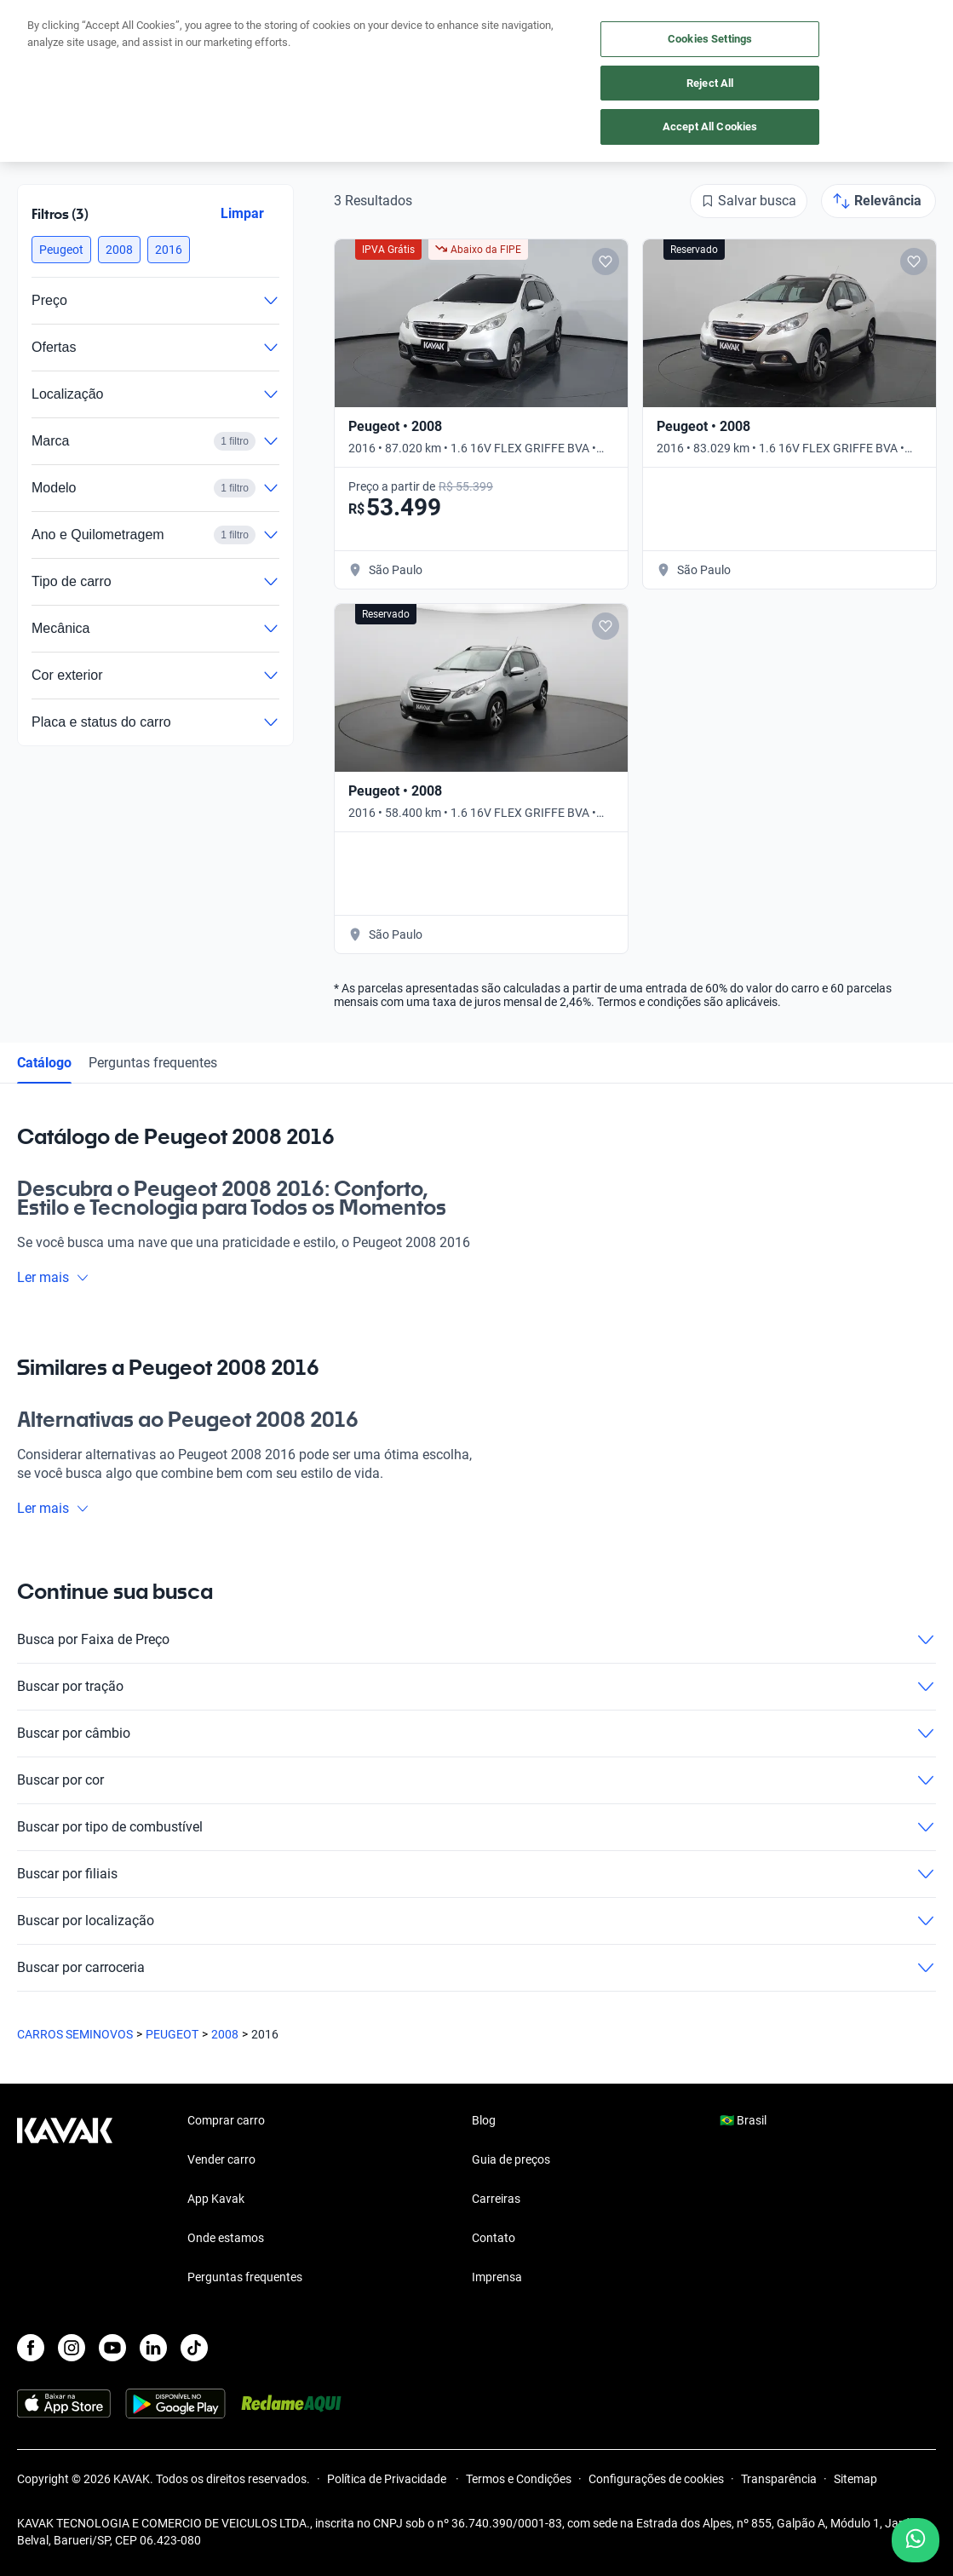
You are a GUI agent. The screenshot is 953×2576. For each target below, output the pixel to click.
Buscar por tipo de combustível (476, 1827)
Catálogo (44, 1063)
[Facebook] (30, 2347)
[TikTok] (194, 2347)
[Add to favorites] (605, 261)
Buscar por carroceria (476, 1967)
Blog (484, 2120)
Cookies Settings (710, 38)
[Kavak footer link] (64, 2200)
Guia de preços (511, 2159)
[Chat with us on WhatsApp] (915, 2540)
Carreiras (496, 2198)
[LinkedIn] (153, 2347)
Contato (493, 2238)
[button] (61, 249)
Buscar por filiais (476, 1874)
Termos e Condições (518, 2479)
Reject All (709, 83)
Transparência (779, 2479)
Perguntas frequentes (153, 1063)
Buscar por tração (476, 1686)
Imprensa (497, 2277)
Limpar (242, 213)
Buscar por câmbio (476, 1733)
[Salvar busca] (748, 201)
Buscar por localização (476, 1921)
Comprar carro (226, 2120)
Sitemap (855, 2479)
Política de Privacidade (388, 2479)
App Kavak (215, 2198)
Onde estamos (225, 2238)
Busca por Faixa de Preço (476, 1639)
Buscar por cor (476, 1780)
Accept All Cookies (710, 126)
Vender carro (221, 2159)
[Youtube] (112, 2347)
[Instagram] (71, 2347)
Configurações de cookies (656, 2479)
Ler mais (53, 1277)
